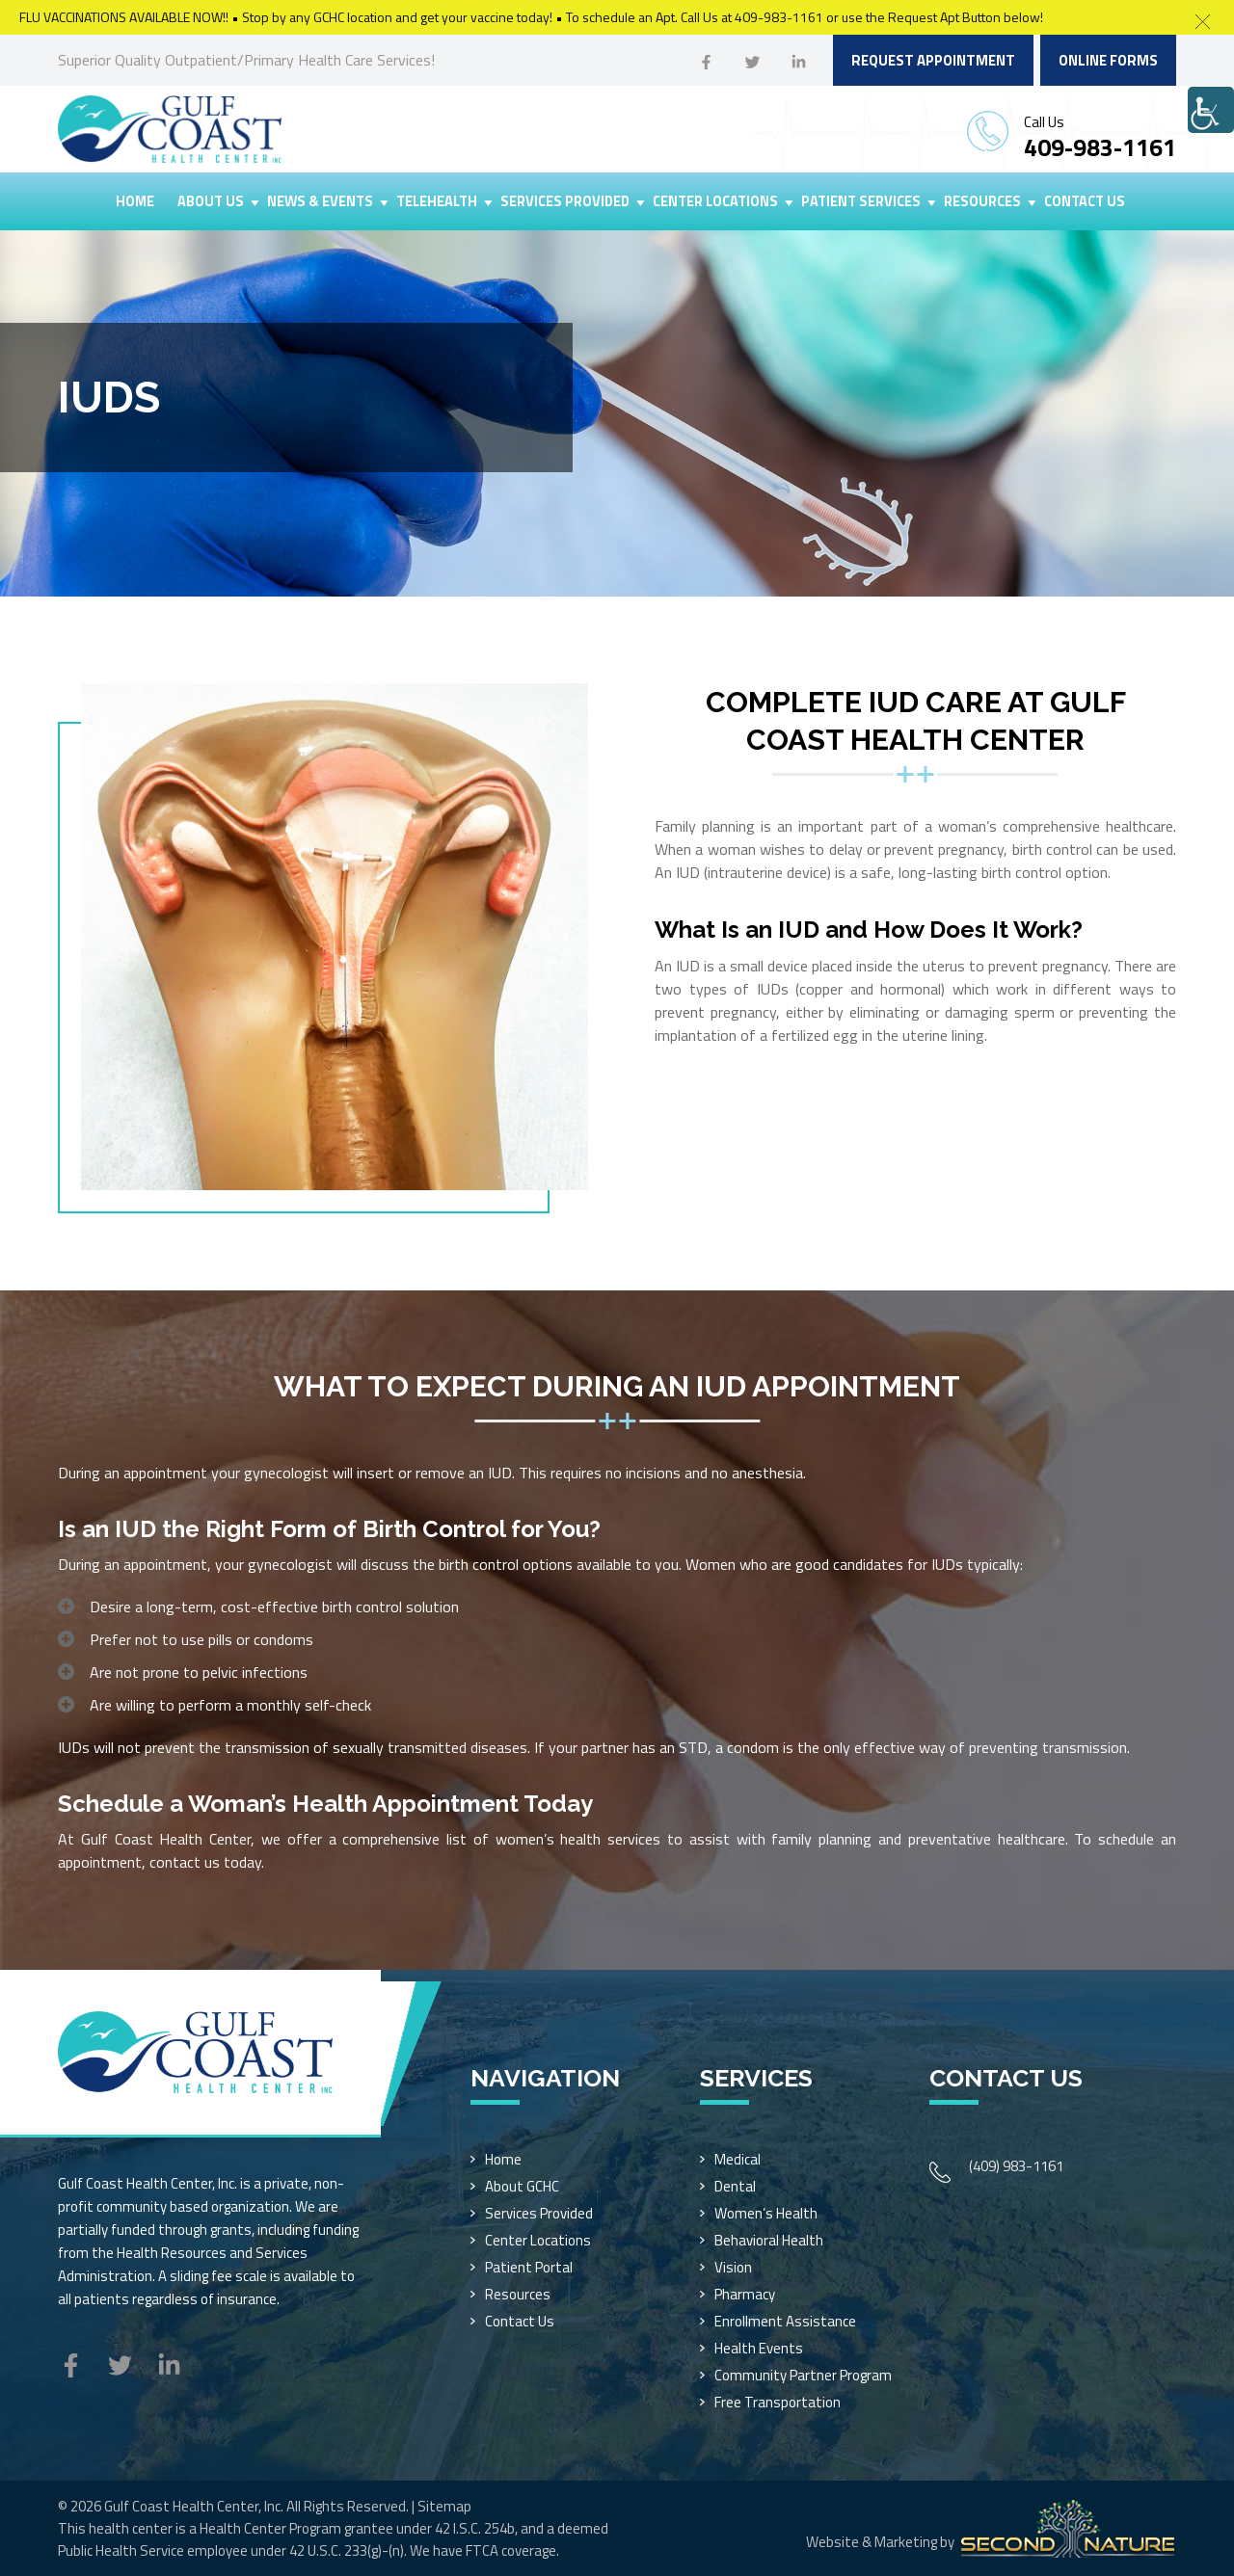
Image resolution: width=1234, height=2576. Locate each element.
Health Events (758, 2348)
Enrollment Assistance (785, 2321)
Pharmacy (744, 2294)
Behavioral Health (768, 2240)
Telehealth (436, 201)
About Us (210, 201)
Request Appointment (933, 60)
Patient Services (861, 201)
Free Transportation (777, 2402)
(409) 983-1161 (1016, 2166)
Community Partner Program (803, 2375)
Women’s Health (766, 2213)
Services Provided (565, 201)
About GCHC (522, 2186)
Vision (733, 2267)
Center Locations (715, 201)
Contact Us (1084, 201)
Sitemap (444, 2506)
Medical (737, 2159)
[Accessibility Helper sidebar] (1211, 110)
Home (135, 201)
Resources (982, 201)
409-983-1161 (1100, 147)
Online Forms (1108, 60)
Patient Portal (529, 2267)
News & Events (320, 201)
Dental (735, 2186)
